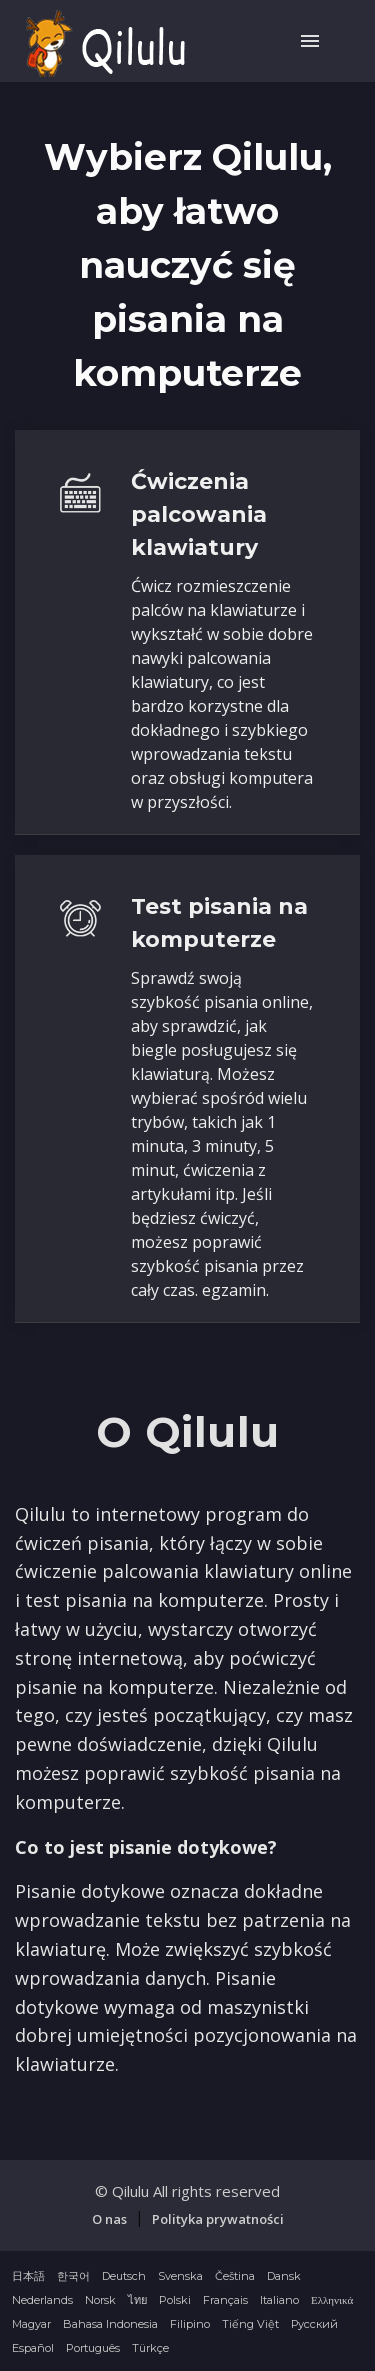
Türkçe (150, 2348)
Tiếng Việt (250, 2324)
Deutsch (124, 2276)
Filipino (190, 2324)
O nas (109, 2219)
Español (33, 2348)
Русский (314, 2324)
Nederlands (42, 2300)
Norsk (100, 2300)
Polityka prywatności (218, 2219)
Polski (175, 2300)
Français (225, 2300)
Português (93, 2348)
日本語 (28, 2276)
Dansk (284, 2276)
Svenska (180, 2276)
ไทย (137, 2300)
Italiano (279, 2300)
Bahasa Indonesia (110, 2324)
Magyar (31, 2324)
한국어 (73, 2276)
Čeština (235, 2276)
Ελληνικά (332, 2300)
